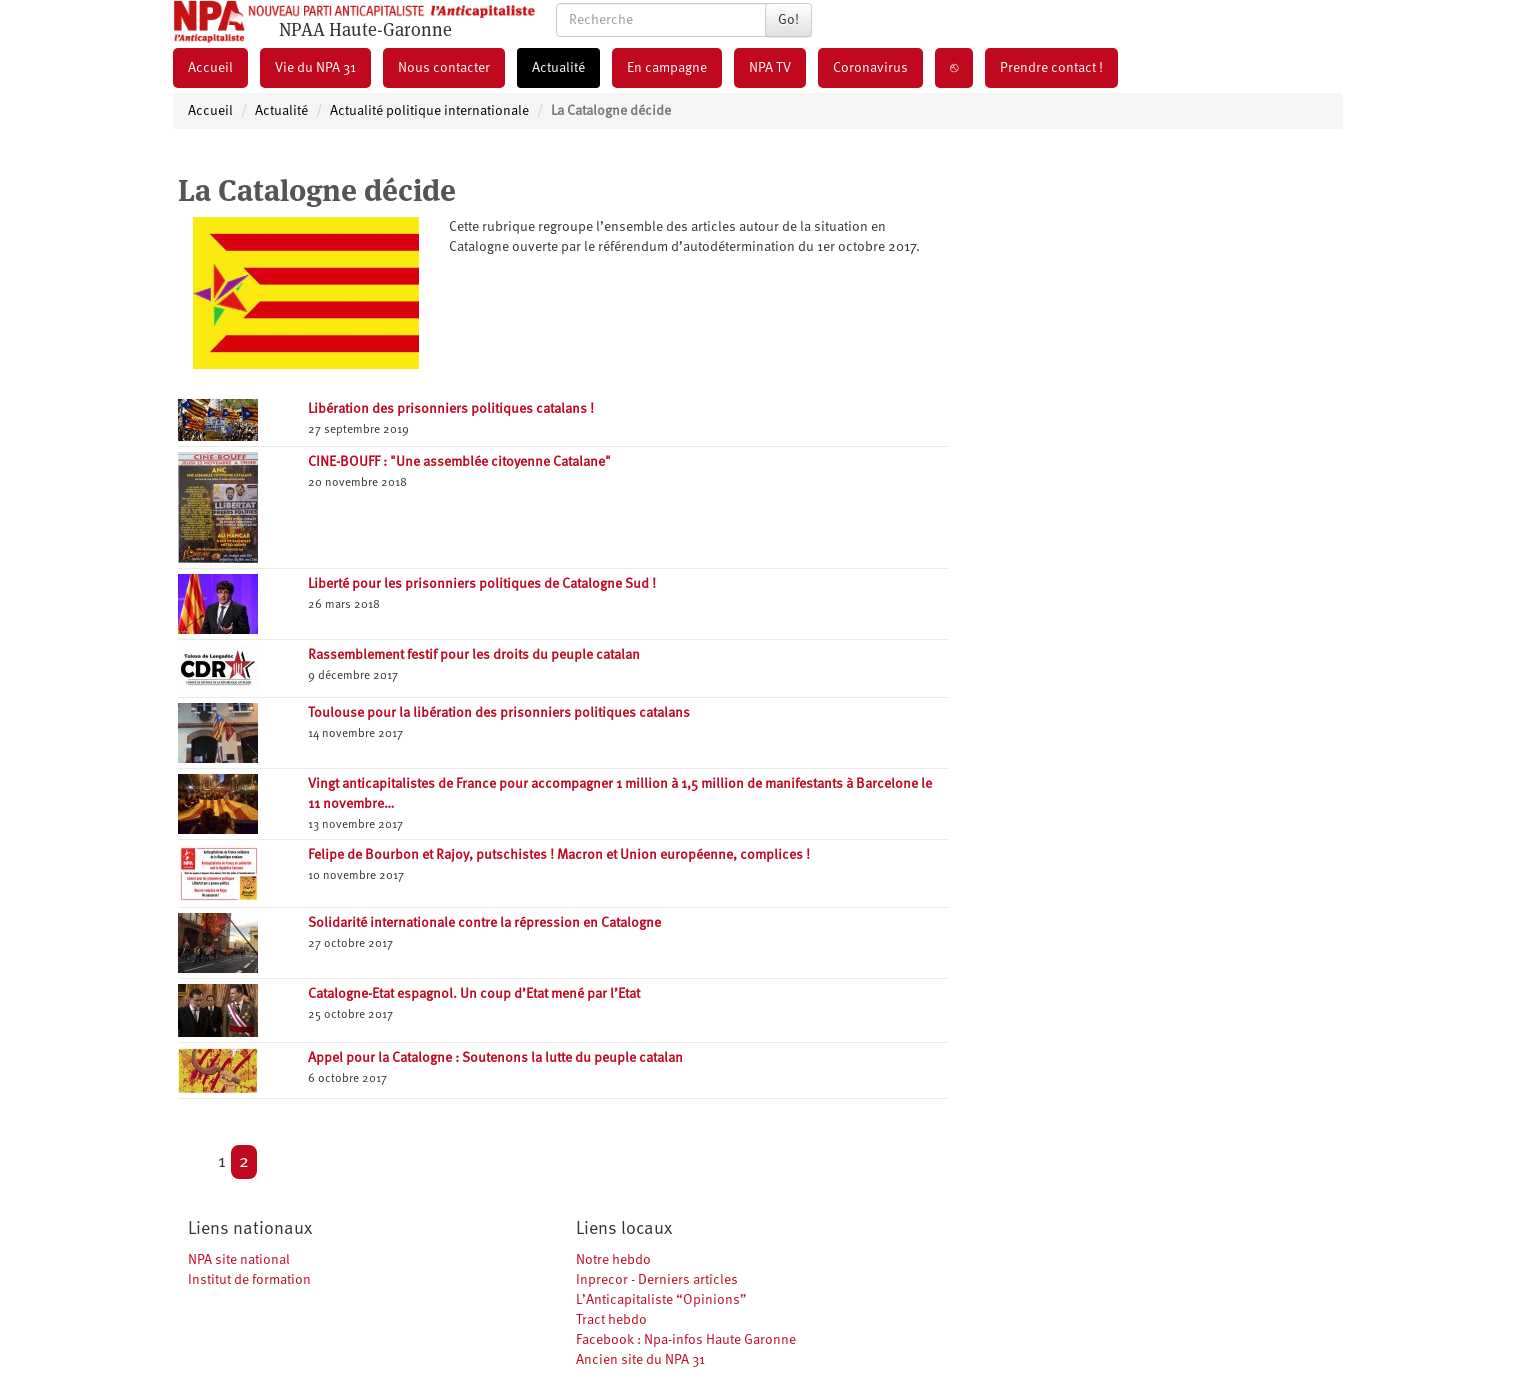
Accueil (210, 68)
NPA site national (239, 1260)
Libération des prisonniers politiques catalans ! (451, 409)
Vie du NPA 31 (315, 68)
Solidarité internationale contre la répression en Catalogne (484, 923)
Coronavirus (870, 68)
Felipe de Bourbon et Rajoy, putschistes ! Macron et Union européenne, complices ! (559, 855)
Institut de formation (249, 1280)
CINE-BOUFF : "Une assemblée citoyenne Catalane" (459, 462)
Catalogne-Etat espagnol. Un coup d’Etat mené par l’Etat (474, 994)
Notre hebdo (613, 1260)
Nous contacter (444, 68)
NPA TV (770, 68)
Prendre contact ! (1051, 68)
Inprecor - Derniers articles (657, 1280)
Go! (788, 20)
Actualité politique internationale (429, 111)
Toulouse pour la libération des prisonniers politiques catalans (499, 713)
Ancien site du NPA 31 (640, 1360)
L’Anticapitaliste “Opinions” (661, 1300)
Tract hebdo (611, 1320)
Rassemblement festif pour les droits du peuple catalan (474, 655)
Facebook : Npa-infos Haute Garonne (686, 1340)
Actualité (558, 68)
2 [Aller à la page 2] (244, 1162)
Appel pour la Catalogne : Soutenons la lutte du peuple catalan (495, 1058)
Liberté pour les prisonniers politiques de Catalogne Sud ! (482, 584)
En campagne (667, 68)
